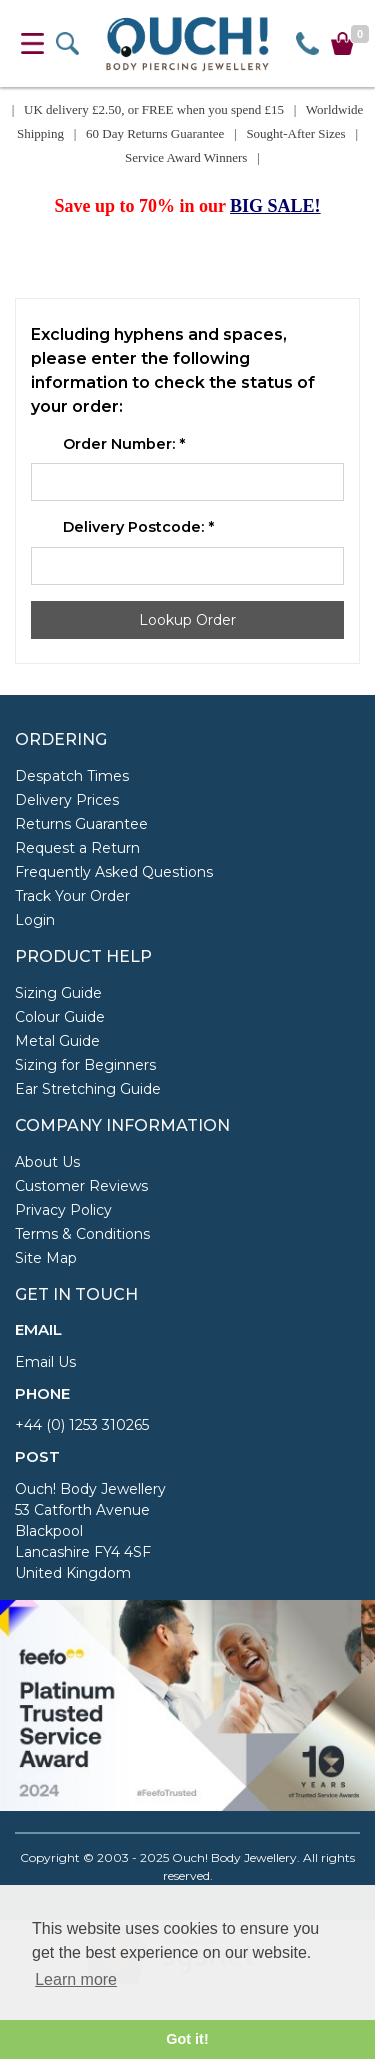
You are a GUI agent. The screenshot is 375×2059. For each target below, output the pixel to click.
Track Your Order (72, 896)
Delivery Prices (67, 800)
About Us (47, 1162)
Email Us (45, 1362)
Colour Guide (60, 1017)
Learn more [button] (76, 1979)
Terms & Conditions (82, 1234)
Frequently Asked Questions (114, 872)
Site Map (46, 1258)
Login (35, 920)
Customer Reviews (81, 1186)
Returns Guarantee (81, 824)
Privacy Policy (63, 1210)
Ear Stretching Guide (88, 1089)
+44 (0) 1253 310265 (82, 1425)
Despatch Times (72, 776)
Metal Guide (57, 1041)
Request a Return (77, 848)
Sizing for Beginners (85, 1065)
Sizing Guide (58, 993)
